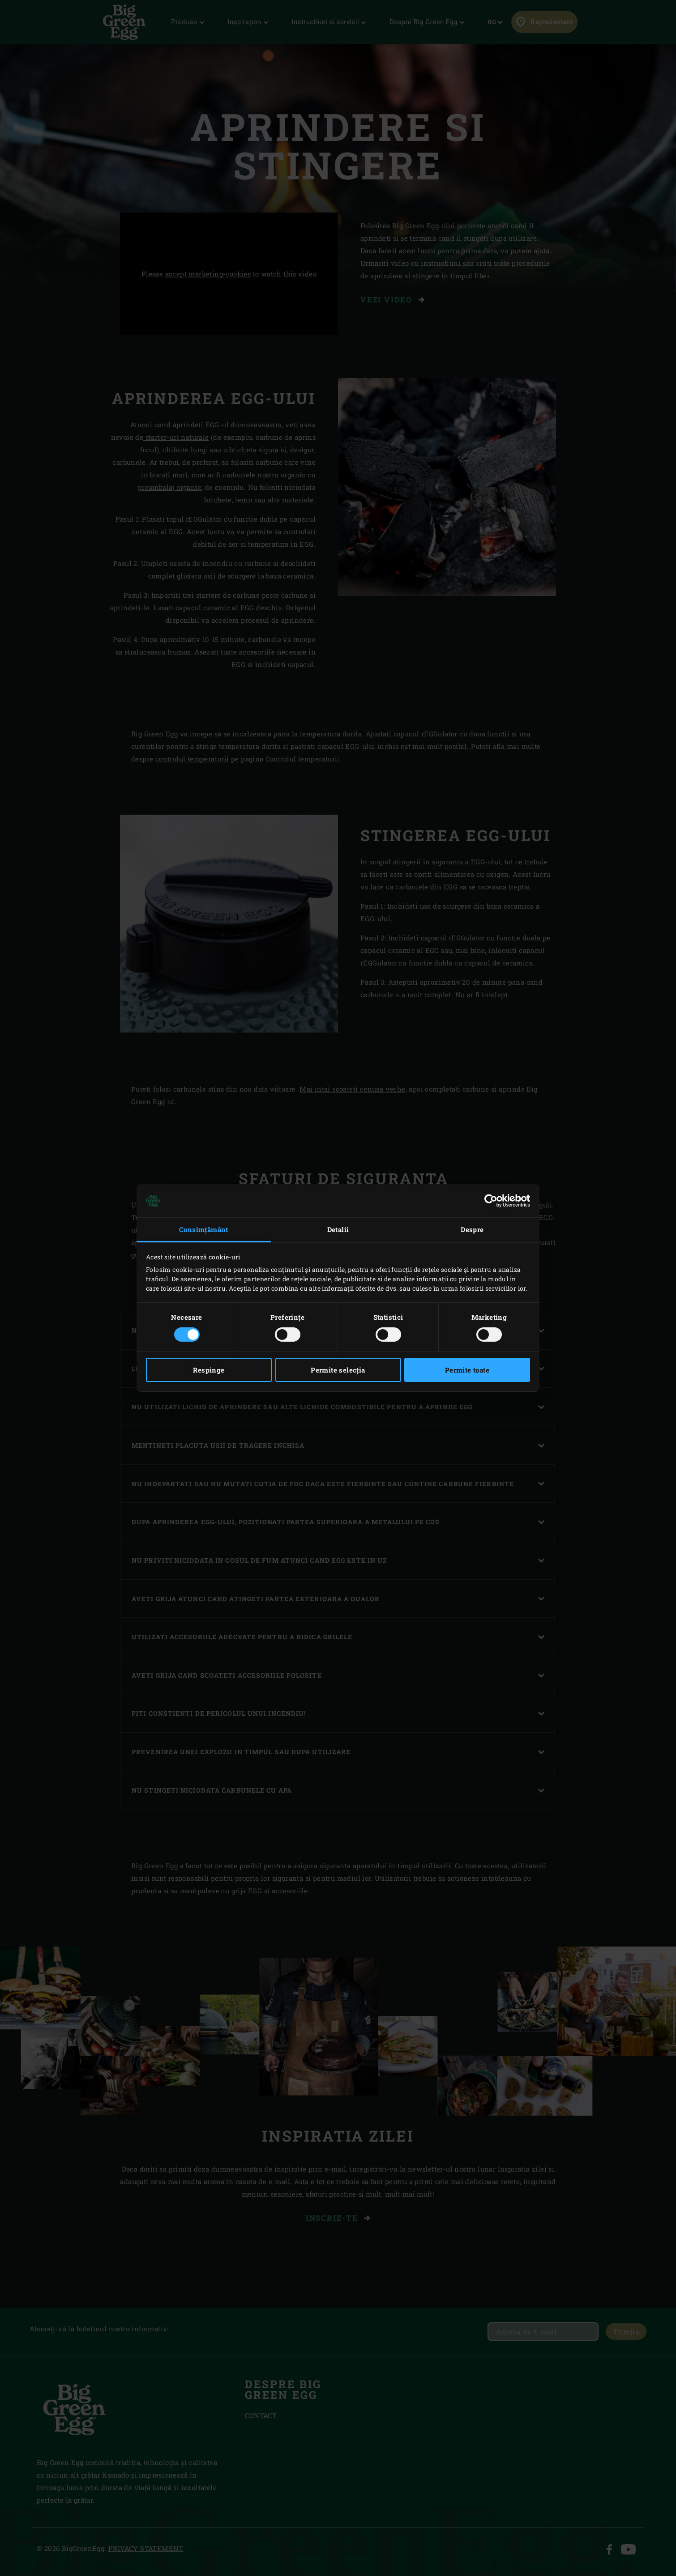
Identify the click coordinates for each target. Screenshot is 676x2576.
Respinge (208, 1369)
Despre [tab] (472, 1229)
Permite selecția (338, 1369)
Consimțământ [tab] (203, 1229)
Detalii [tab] (338, 1229)
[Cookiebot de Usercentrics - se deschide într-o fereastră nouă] (491, 1200)
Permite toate (467, 1369)
